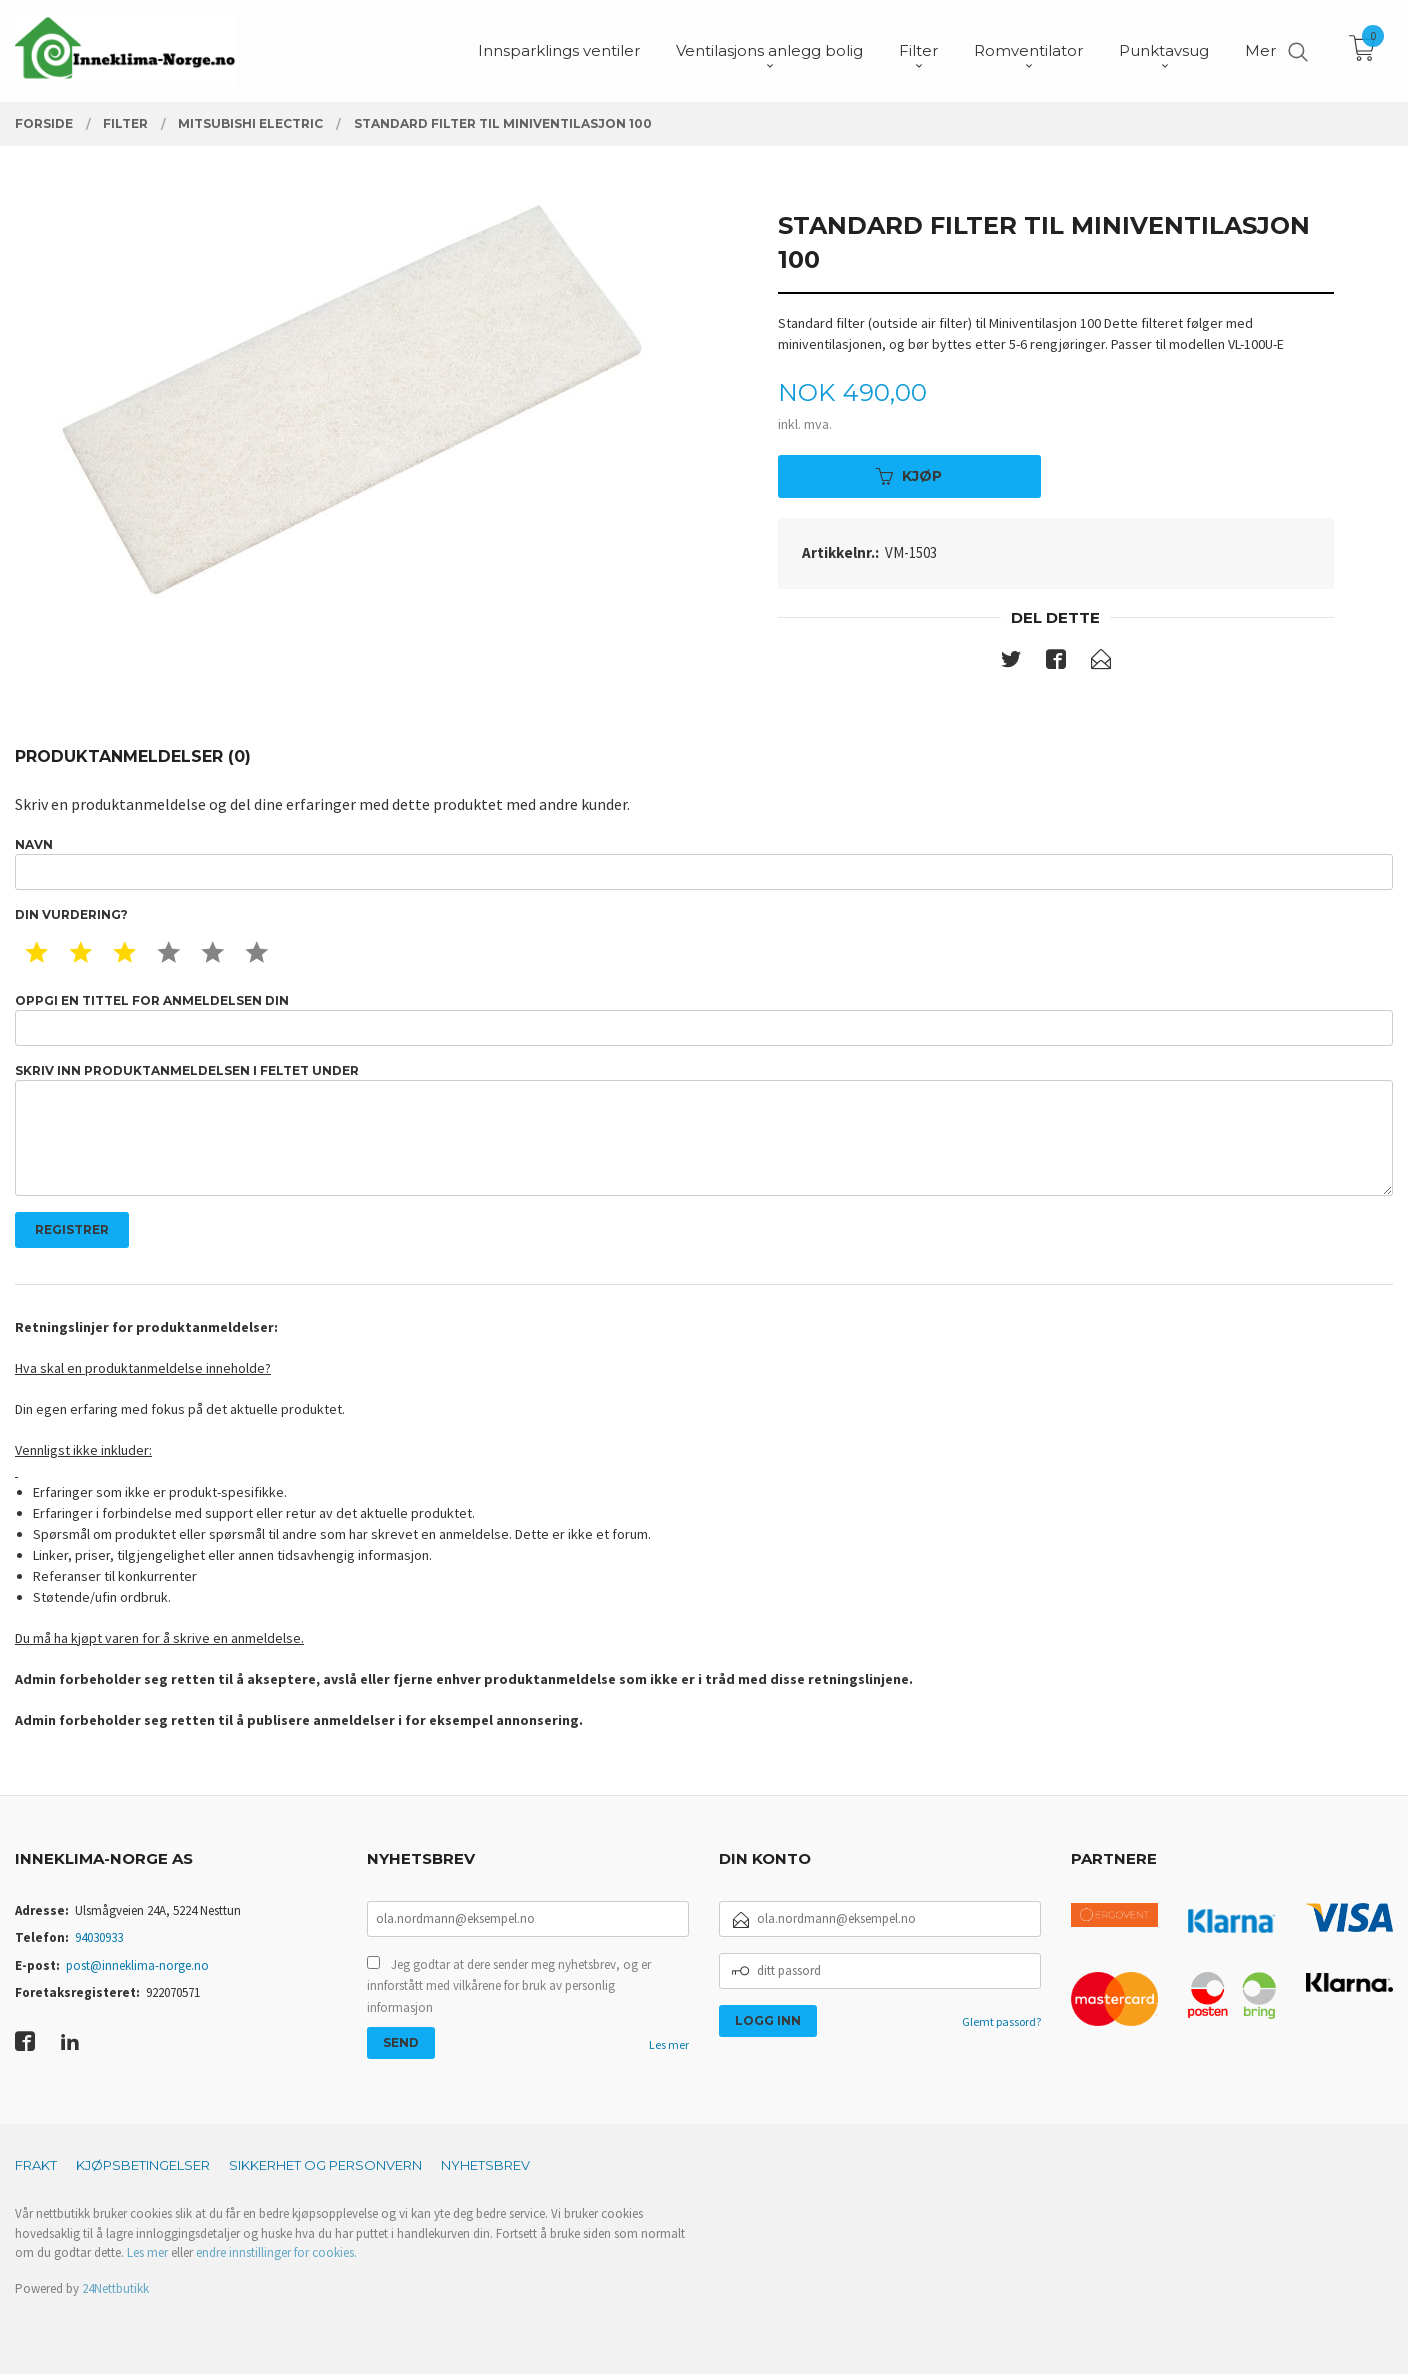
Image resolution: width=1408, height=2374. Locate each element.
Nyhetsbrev (485, 2165)
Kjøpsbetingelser (143, 2165)
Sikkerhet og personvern (325, 2165)
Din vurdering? (71, 914)
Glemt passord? (1001, 2021)
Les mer (669, 2044)
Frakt (36, 2165)
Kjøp (909, 476)
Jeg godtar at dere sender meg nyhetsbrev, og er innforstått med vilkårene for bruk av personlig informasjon (509, 1986)
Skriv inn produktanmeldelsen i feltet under (704, 1129)
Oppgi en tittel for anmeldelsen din (704, 1019)
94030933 (99, 1937)
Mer (1260, 50)
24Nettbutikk (115, 2288)
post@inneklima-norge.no (137, 1965)
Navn (704, 863)
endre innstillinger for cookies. (276, 2252)
